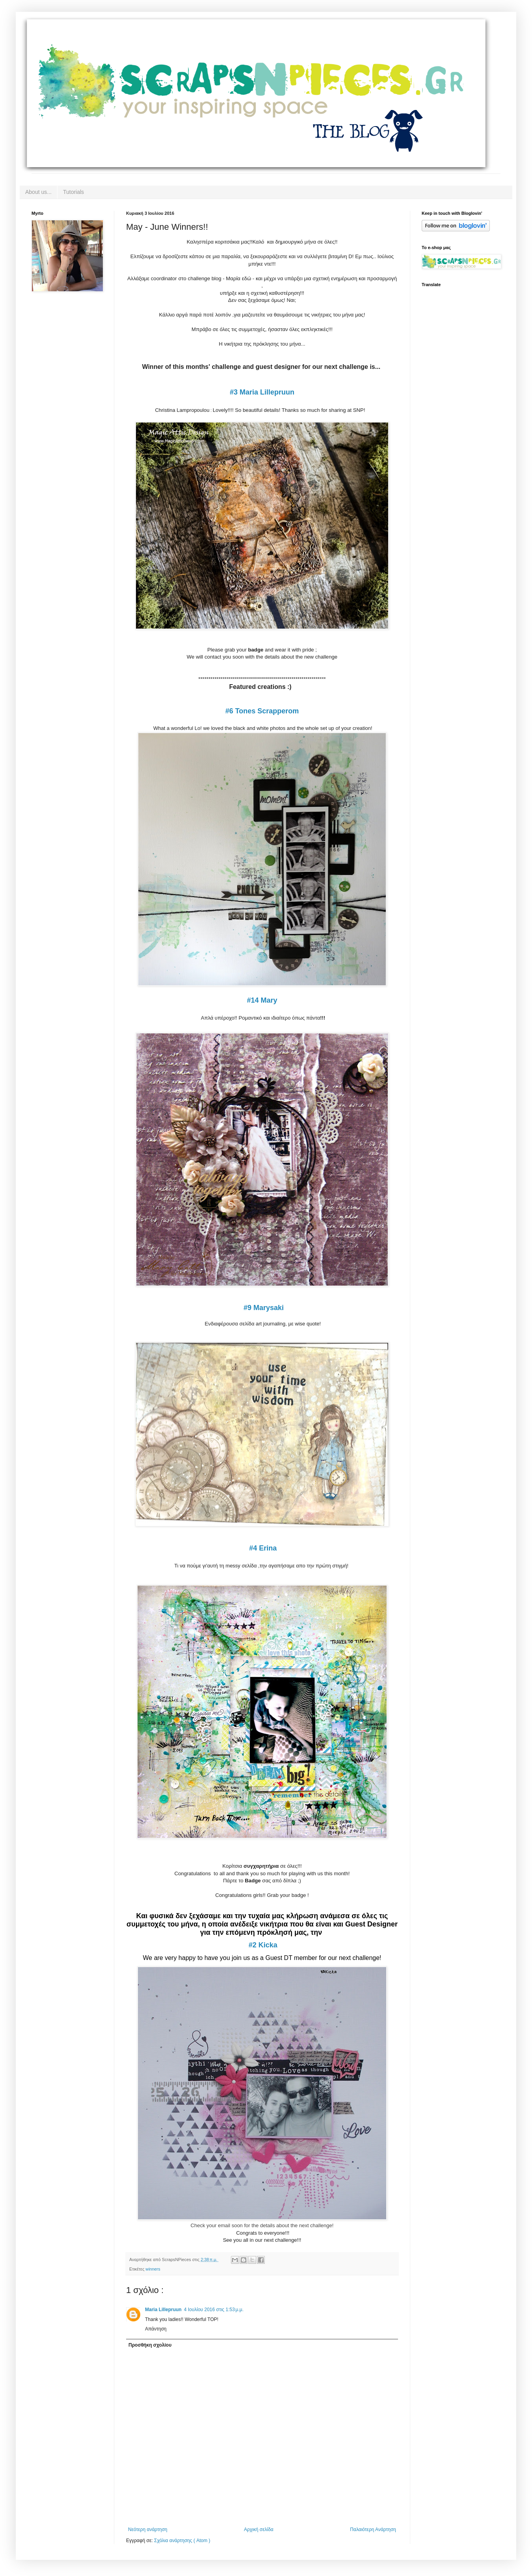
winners (152, 2269)
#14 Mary (262, 1000)
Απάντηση (156, 2329)
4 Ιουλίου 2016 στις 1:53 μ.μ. (214, 2309)
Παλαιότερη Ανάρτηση (373, 2529)
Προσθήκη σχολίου (149, 2345)
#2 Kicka (263, 1945)
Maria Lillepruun (163, 2309)
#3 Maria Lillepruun (262, 392)
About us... (38, 192)
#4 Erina (263, 1548)
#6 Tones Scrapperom (262, 711)
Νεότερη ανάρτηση (147, 2529)
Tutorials (73, 192)
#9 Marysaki (264, 1308)
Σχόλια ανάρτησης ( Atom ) (182, 2540)
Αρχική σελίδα (258, 2529)
